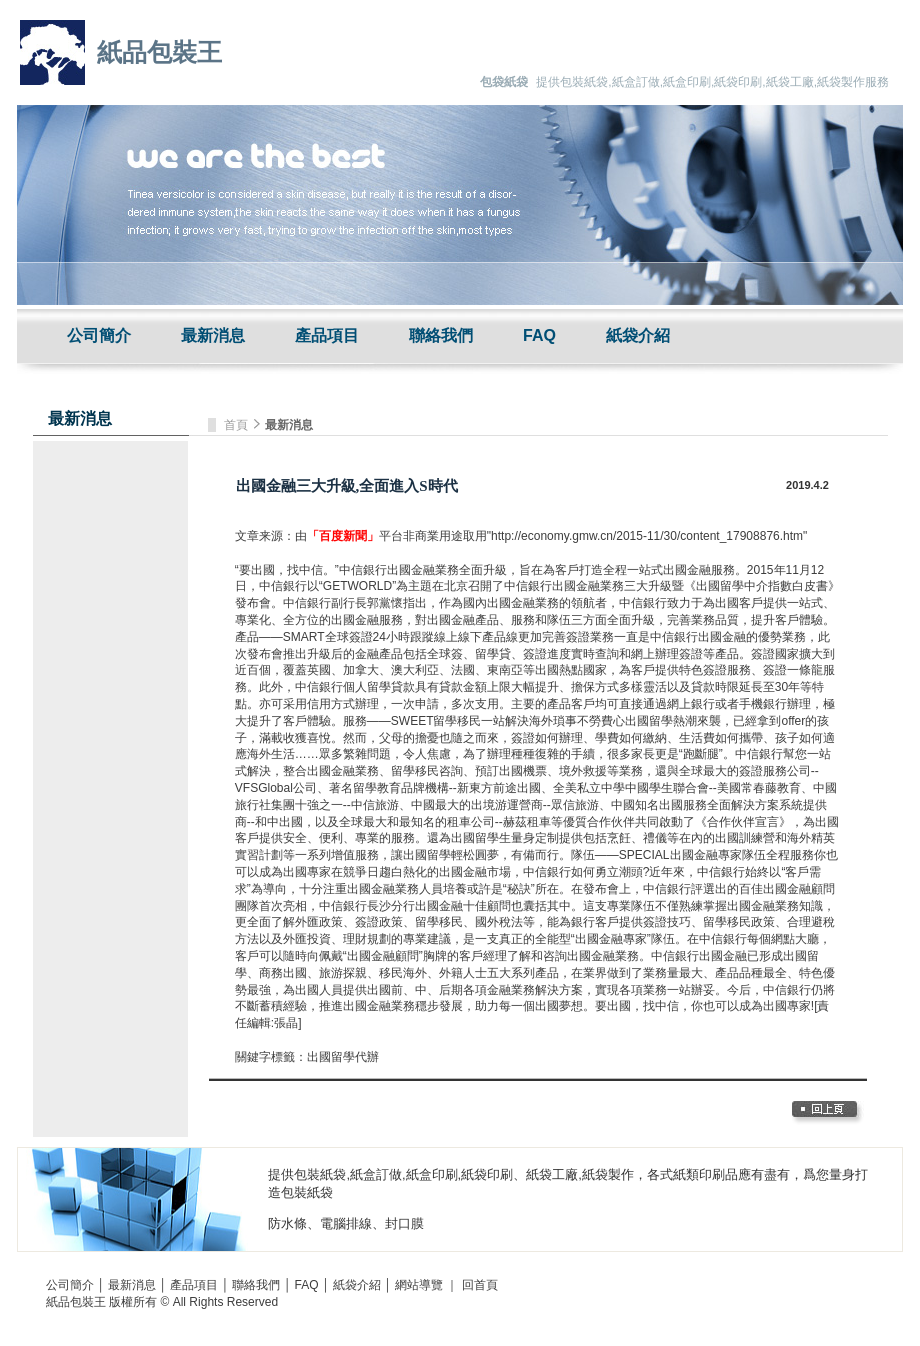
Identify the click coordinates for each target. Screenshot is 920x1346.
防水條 (287, 1223)
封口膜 (404, 1223)
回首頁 (480, 1285)
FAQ (539, 335)
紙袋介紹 (638, 335)
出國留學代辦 (343, 1057)
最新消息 (213, 335)
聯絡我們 (441, 335)
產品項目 (327, 335)
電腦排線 (346, 1223)
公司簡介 (99, 335)
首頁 (237, 425)
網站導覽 (419, 1285)
